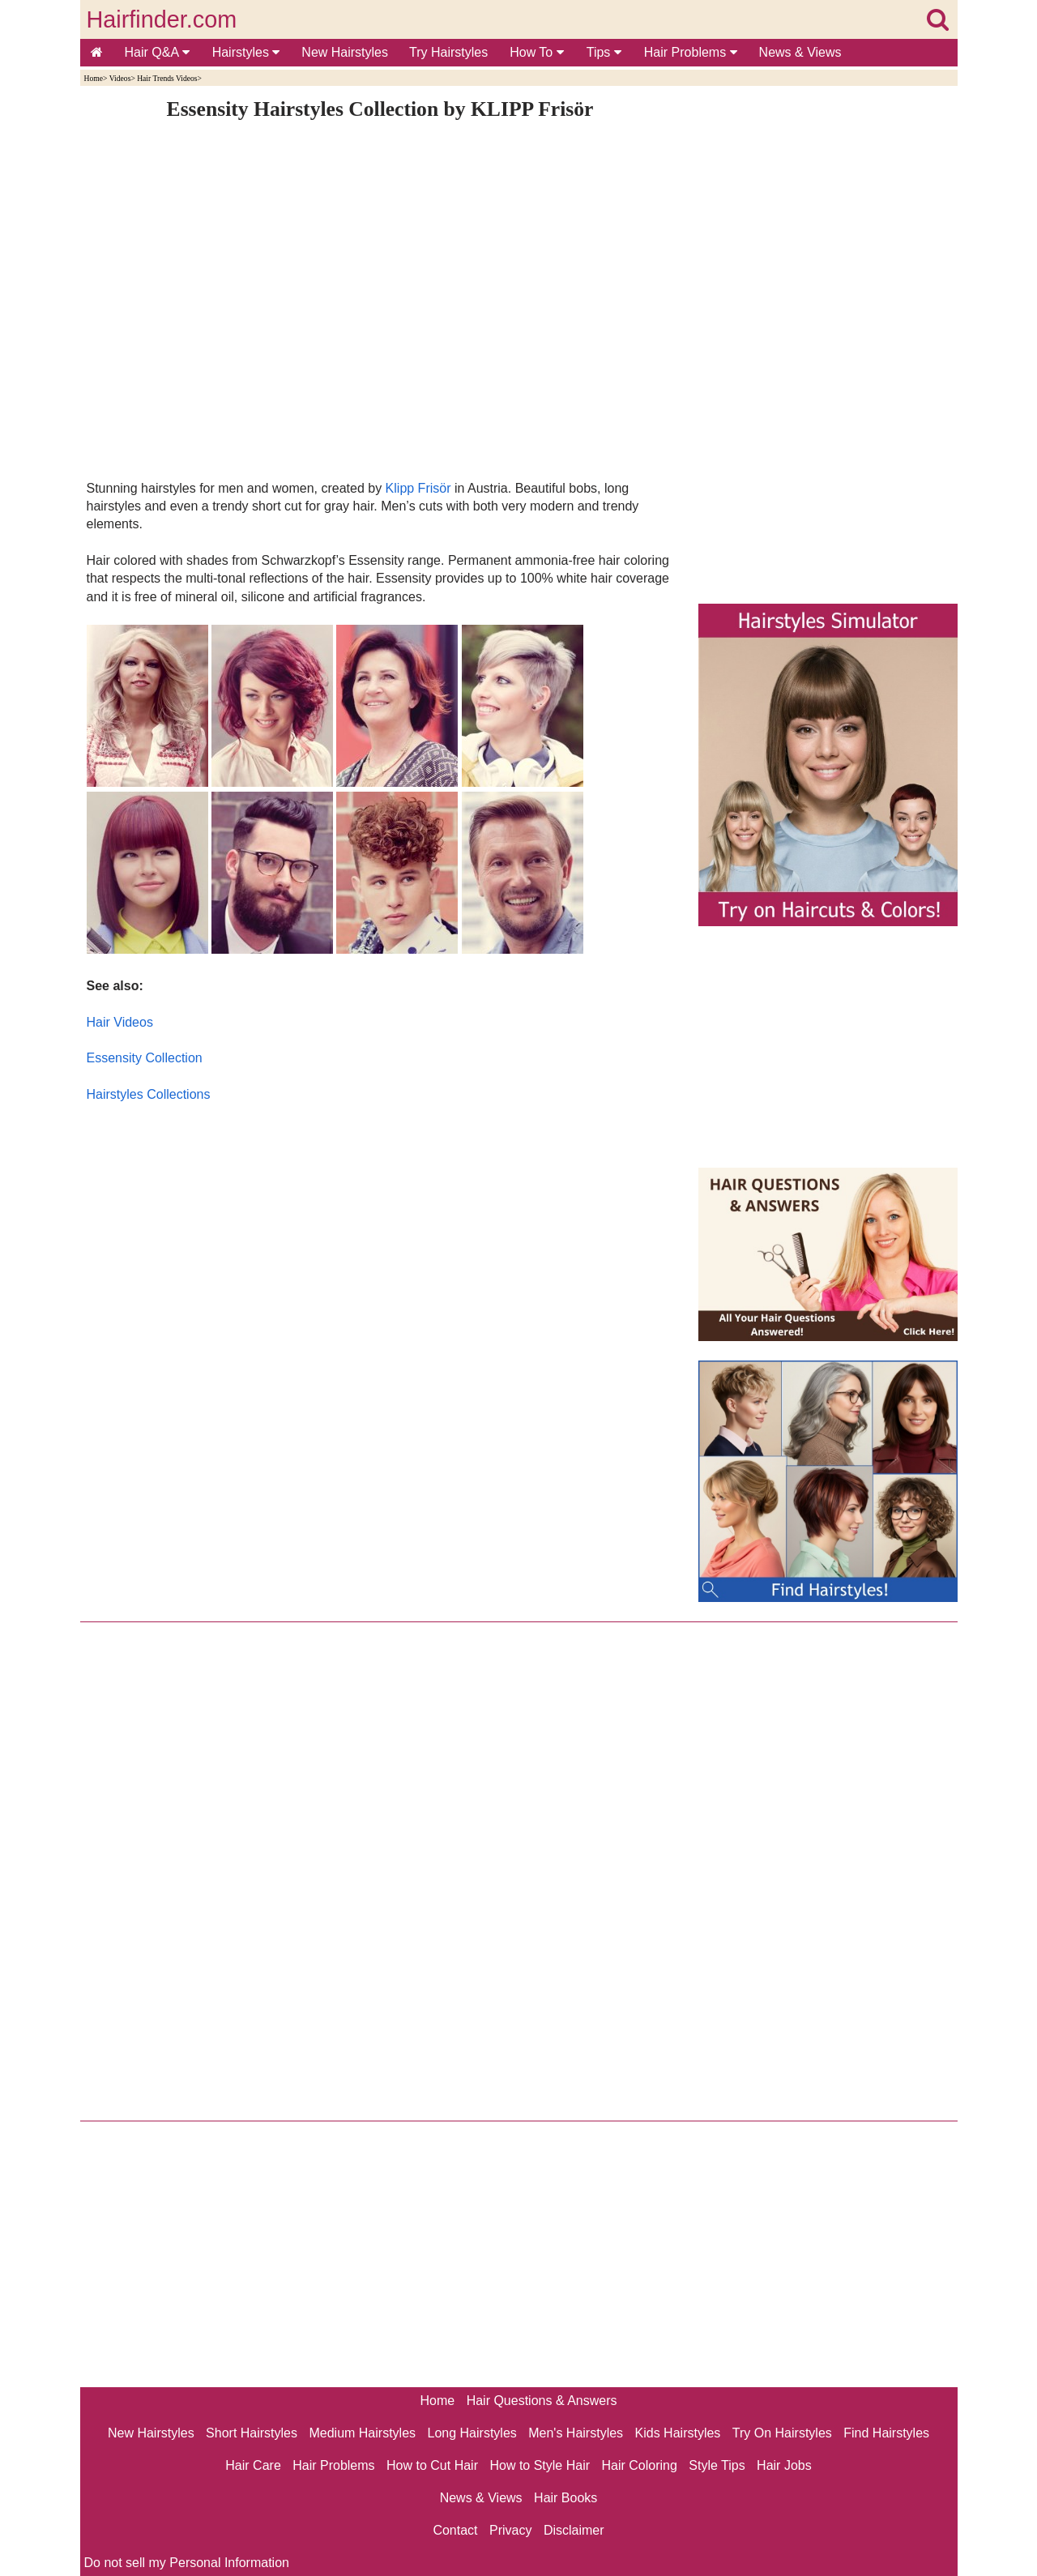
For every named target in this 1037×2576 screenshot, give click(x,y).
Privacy (510, 2530)
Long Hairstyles (472, 2433)
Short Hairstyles (251, 2433)
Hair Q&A (157, 52)
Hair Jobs (784, 2465)
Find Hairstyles (886, 2433)
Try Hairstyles (448, 52)
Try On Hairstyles (782, 2433)
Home (93, 78)
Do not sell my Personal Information (186, 2563)
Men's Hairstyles (575, 2433)
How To (537, 52)
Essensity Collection (145, 1058)
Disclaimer (574, 2530)
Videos (120, 78)
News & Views (800, 52)
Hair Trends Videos (167, 78)
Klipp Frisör (418, 488)
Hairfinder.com (162, 19)
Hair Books (565, 2498)
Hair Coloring (638, 2465)
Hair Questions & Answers (542, 2400)
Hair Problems (690, 52)
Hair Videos (120, 1022)
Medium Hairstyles (362, 2433)
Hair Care (252, 2465)
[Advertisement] (380, 1279)
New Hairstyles (344, 52)
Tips (604, 52)
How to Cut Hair (432, 2465)
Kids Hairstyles (678, 2433)
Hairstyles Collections (149, 1094)
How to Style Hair (539, 2465)
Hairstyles (246, 52)
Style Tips (717, 2465)
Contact (455, 2530)
